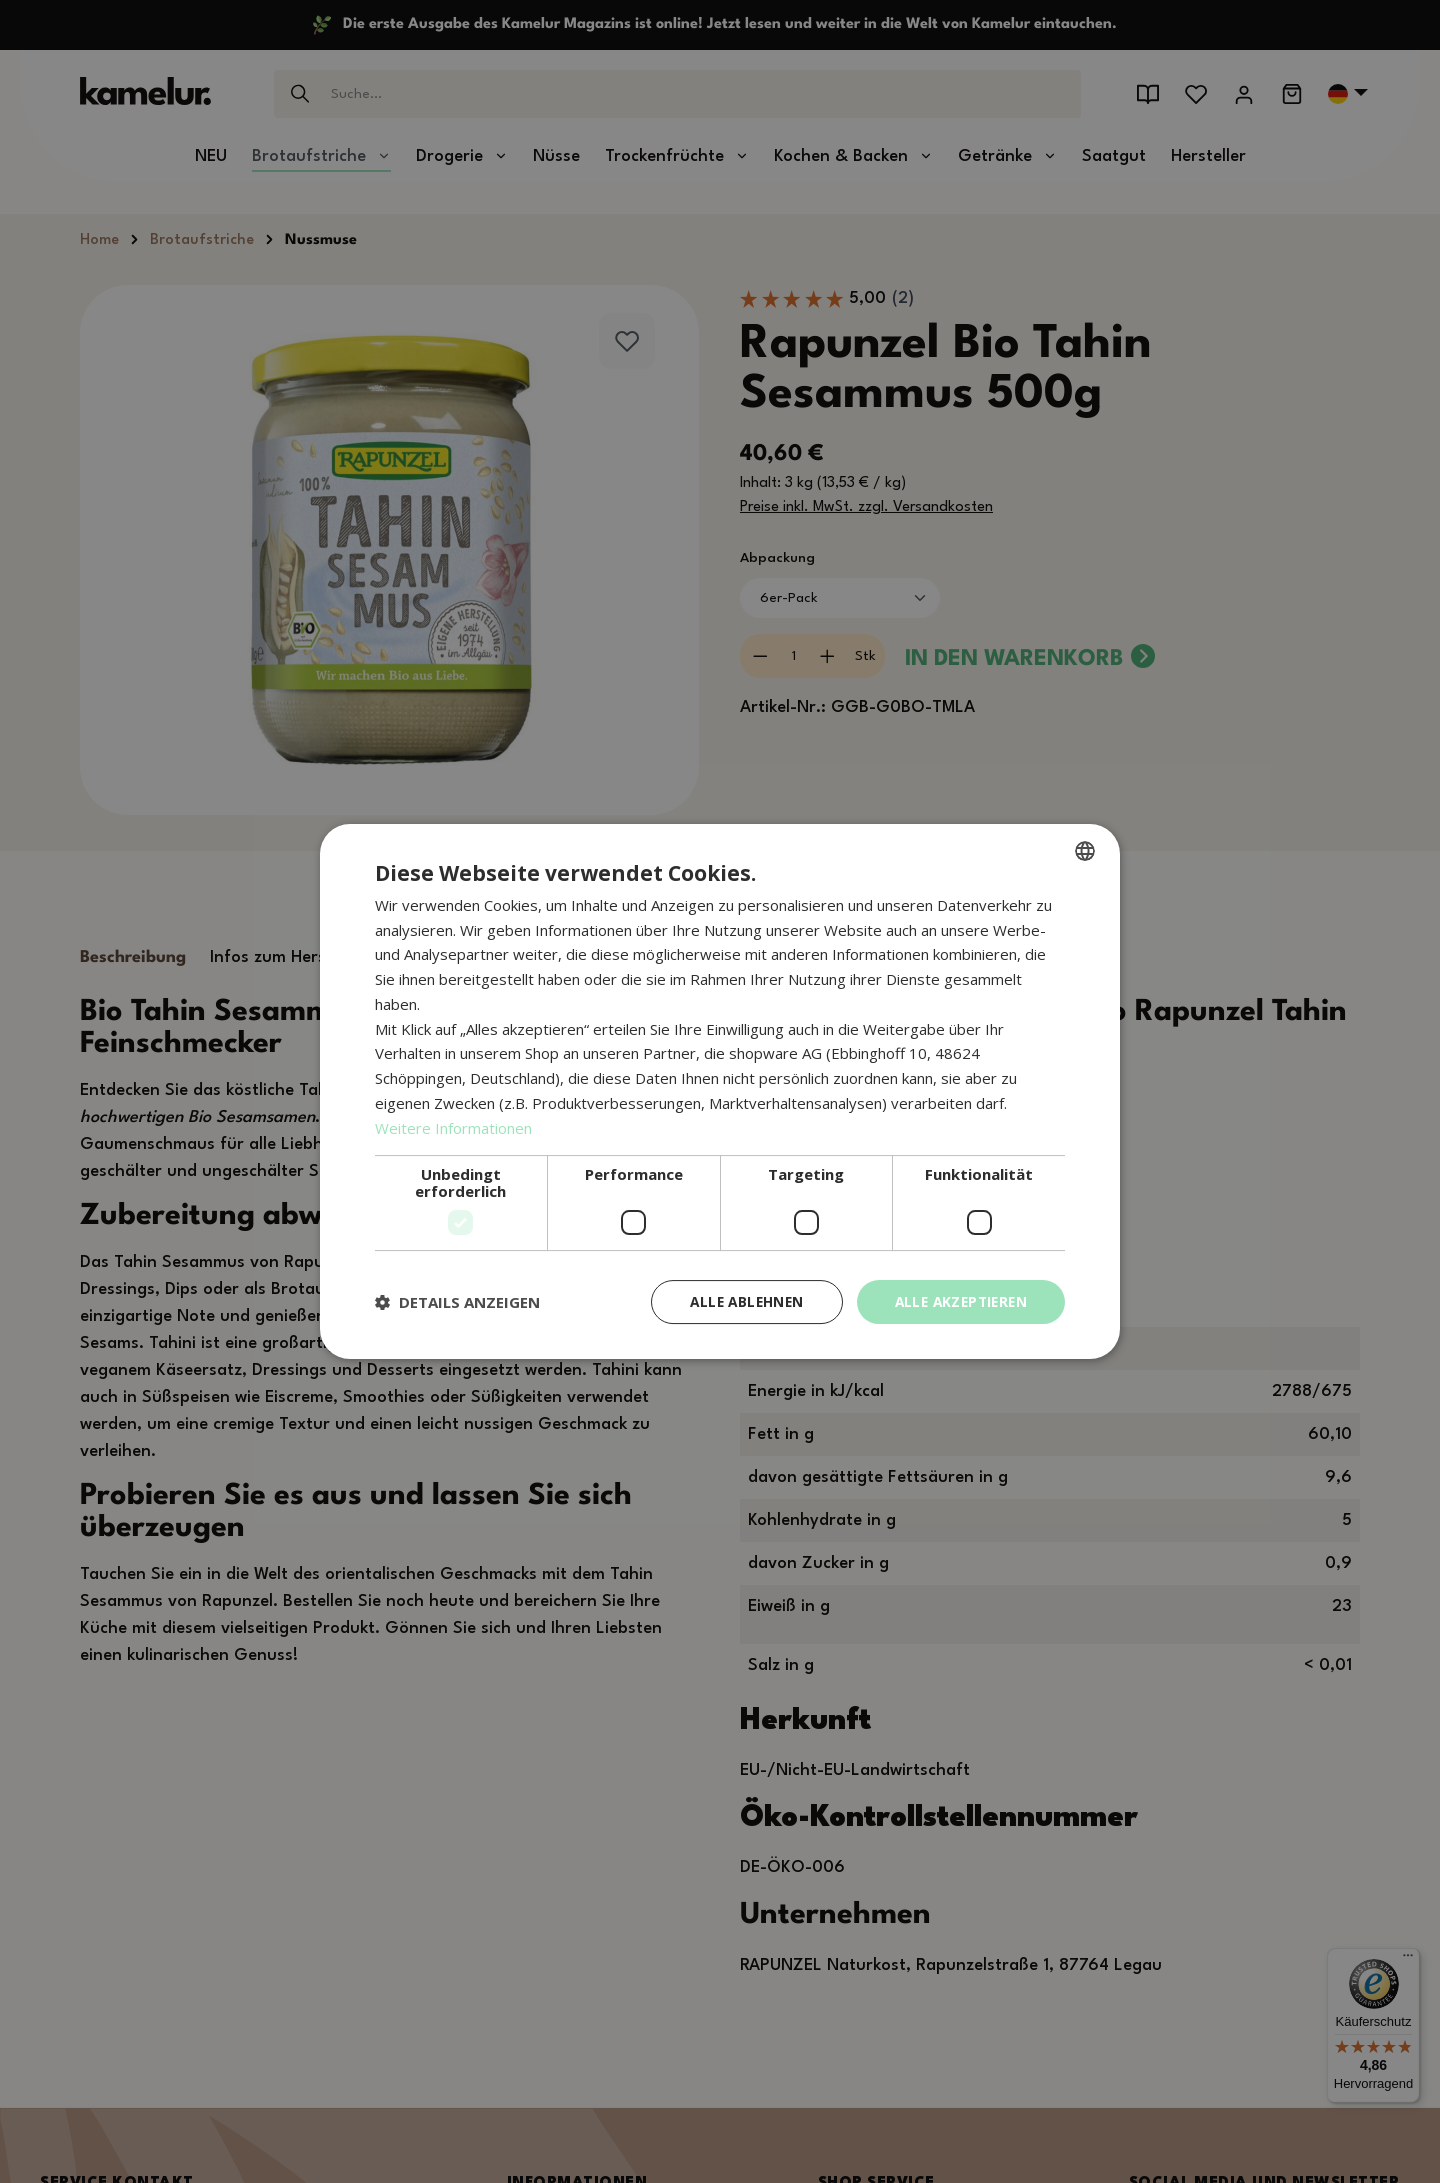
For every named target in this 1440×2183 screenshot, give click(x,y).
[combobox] (1085, 850)
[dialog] (720, 1091)
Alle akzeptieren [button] (957, 1301)
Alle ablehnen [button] (737, 1301)
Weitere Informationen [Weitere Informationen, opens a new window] (453, 1127)
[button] (457, 1302)
